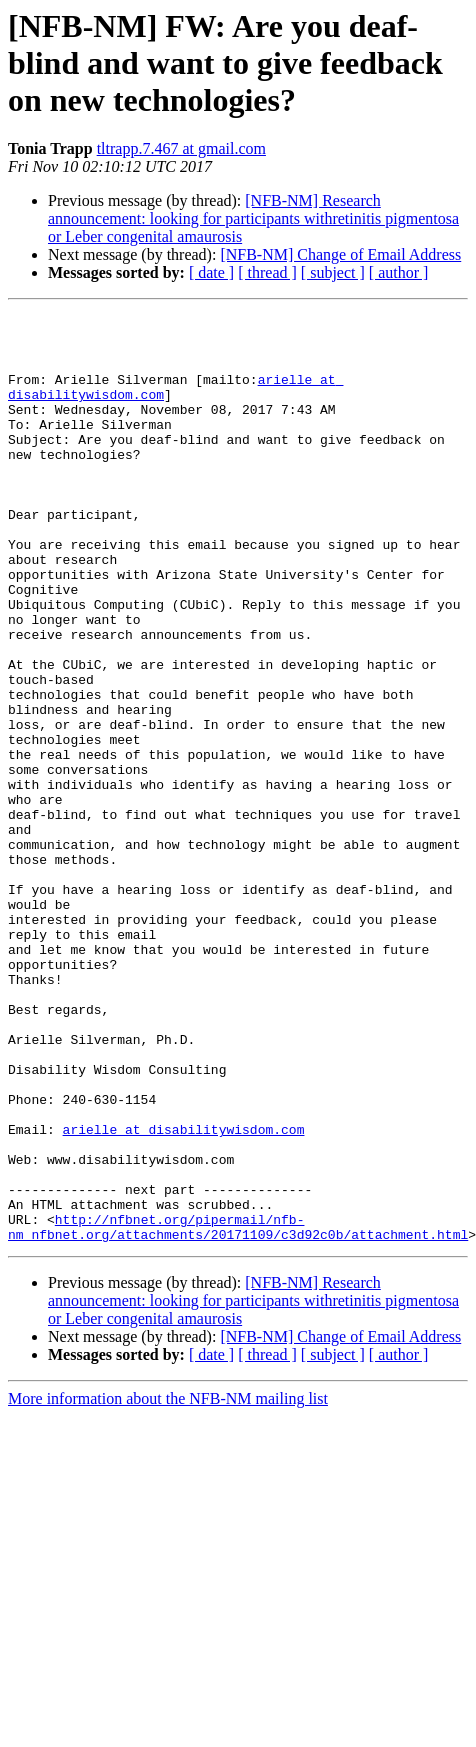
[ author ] (399, 272)
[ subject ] (333, 272)
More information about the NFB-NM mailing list (168, 1584)
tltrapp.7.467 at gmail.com (181, 148)
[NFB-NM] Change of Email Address (340, 254)
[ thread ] (267, 272)
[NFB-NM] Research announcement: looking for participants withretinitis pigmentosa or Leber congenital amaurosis (253, 218)
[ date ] (211, 272)
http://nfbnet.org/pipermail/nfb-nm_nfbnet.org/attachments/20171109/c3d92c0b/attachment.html (238, 1411)
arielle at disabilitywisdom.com (184, 1294)
